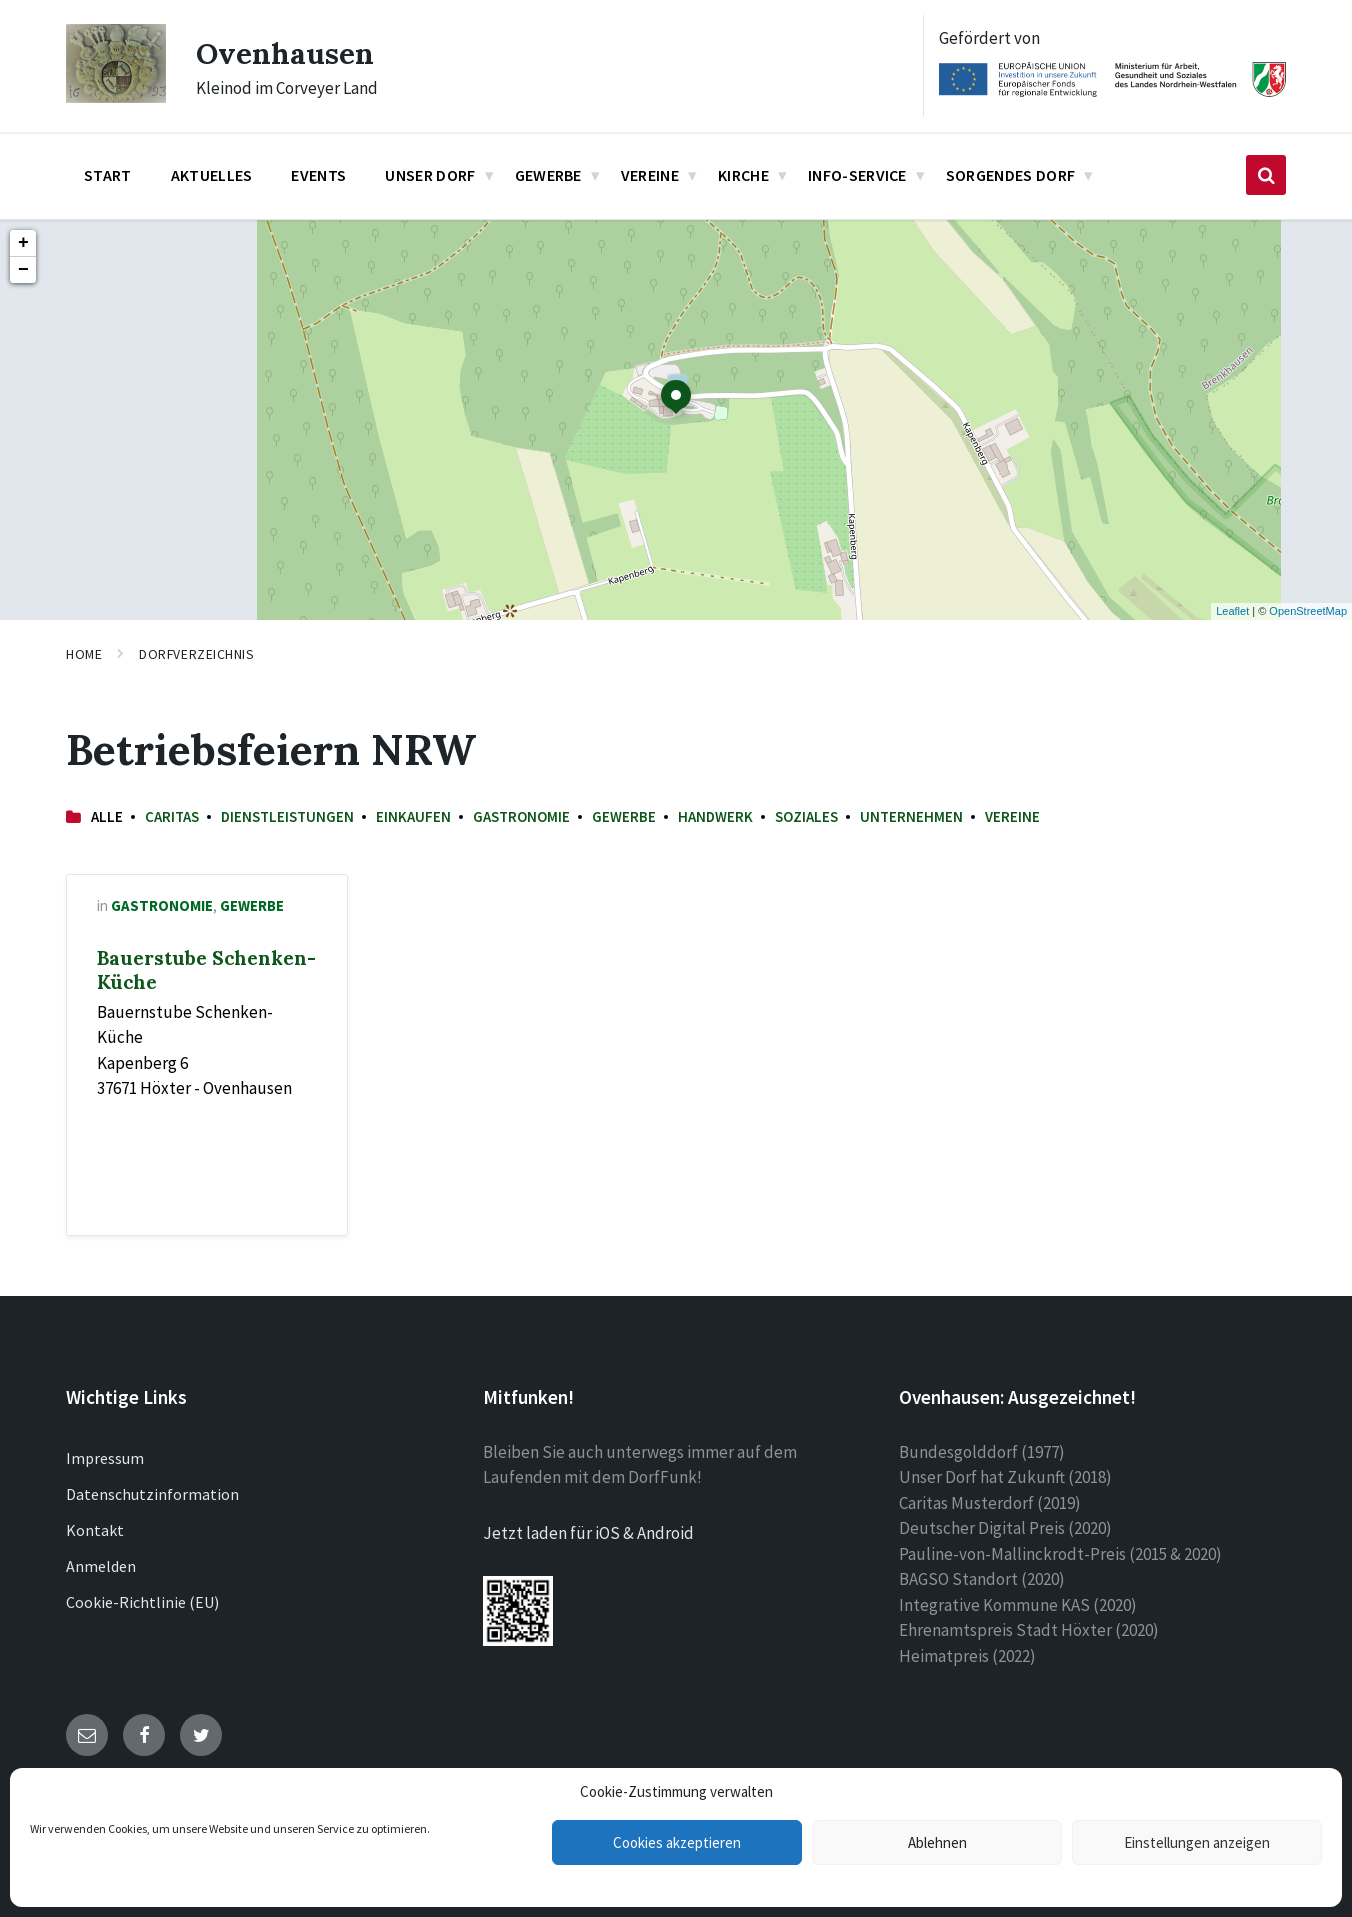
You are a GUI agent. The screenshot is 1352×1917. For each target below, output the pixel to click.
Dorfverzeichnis (196, 654)
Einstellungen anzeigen (1197, 1842)
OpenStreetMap (1308, 611)
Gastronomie (521, 816)
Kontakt (95, 1530)
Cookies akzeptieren (677, 1842)
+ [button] (23, 243)
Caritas (172, 816)
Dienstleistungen (287, 816)
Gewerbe (624, 816)
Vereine (1012, 816)
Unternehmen (911, 816)
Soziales (806, 816)
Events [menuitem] (318, 175)
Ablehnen (937, 1842)
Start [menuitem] (108, 175)
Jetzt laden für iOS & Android (588, 1533)
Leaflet (1232, 611)
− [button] (23, 270)
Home (84, 654)
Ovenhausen (285, 53)
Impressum (105, 1458)
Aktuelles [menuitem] (212, 175)
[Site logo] (116, 97)
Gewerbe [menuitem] (548, 175)
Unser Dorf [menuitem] (430, 175)
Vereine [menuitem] (650, 175)
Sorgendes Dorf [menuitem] (1010, 175)
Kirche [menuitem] (743, 175)
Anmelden (101, 1566)
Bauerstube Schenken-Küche (206, 970)
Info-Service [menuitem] (857, 175)
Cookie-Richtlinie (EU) (142, 1602)
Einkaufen (413, 816)
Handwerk (715, 816)
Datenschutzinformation (152, 1494)
